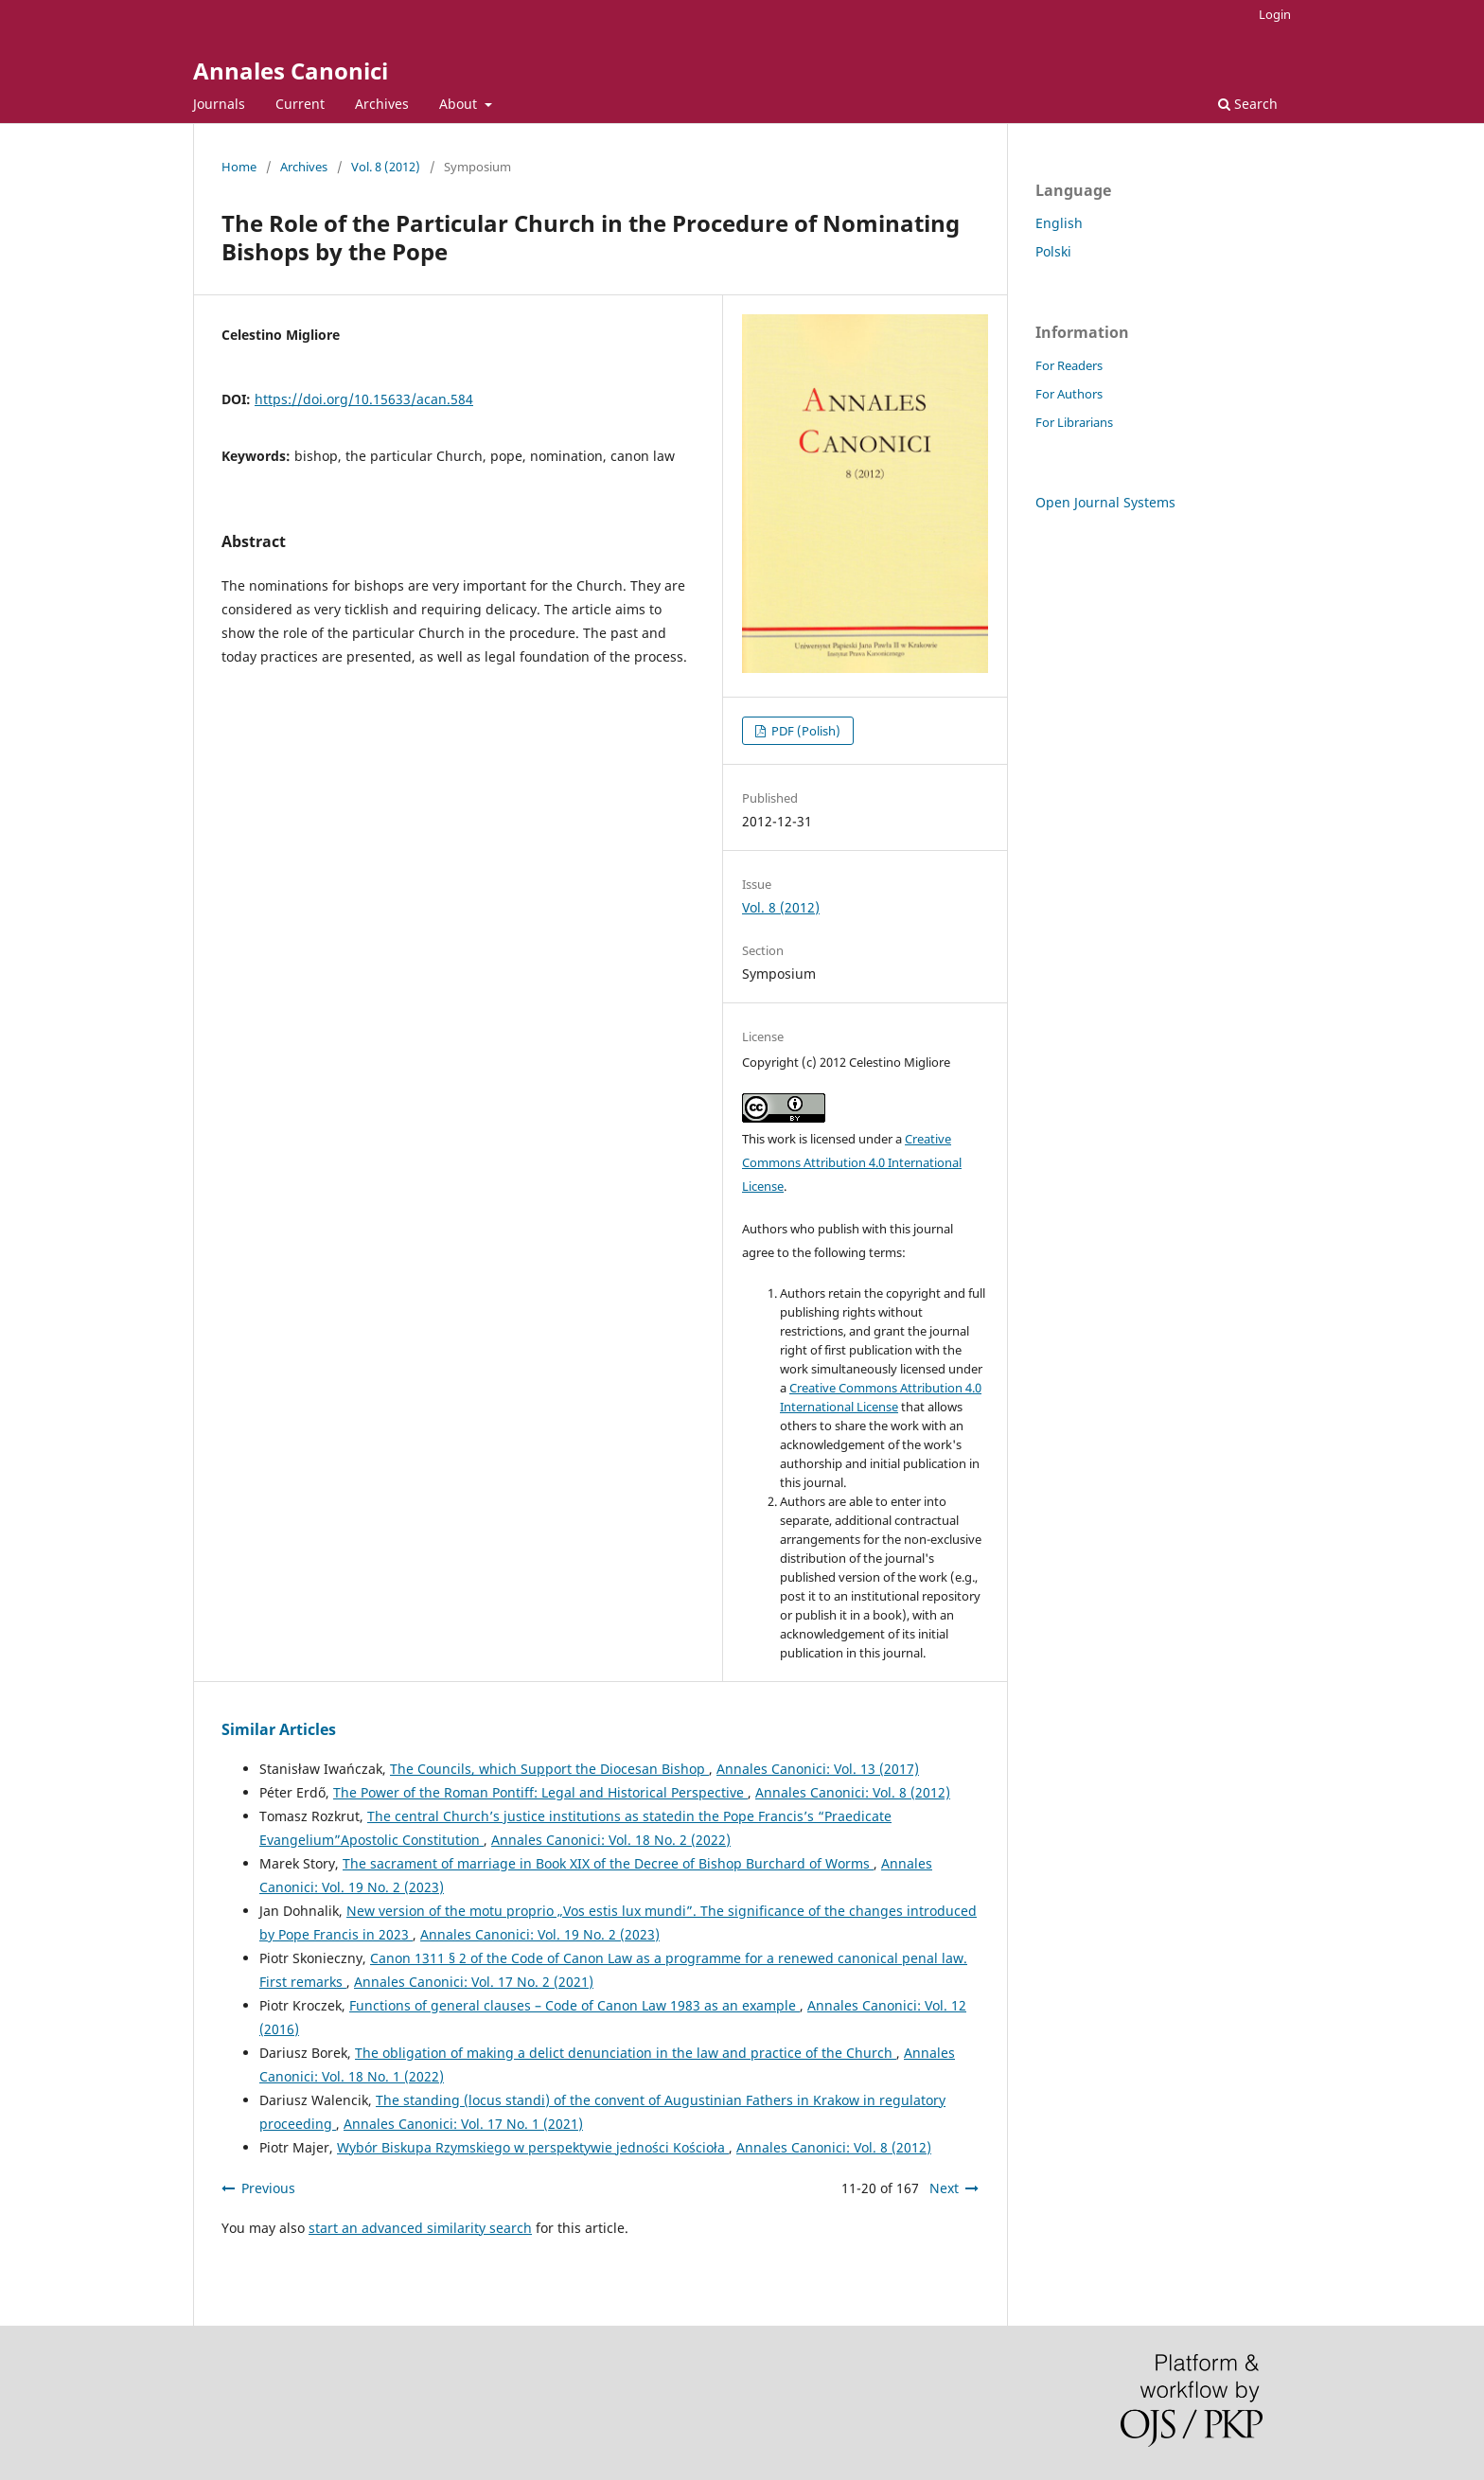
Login (1275, 14)
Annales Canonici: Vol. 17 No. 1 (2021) (463, 2124)
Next (944, 2188)
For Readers (1069, 365)
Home (238, 166)
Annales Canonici (290, 70)
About (460, 104)
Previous (268, 2188)
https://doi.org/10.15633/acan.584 (364, 399)
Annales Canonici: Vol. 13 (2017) (817, 1769)
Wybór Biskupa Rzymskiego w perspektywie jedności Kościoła (533, 2147)
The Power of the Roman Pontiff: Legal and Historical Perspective (540, 1792)
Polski (1053, 251)
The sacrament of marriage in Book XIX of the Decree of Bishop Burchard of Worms (608, 1863)
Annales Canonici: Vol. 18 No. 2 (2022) (611, 1840)
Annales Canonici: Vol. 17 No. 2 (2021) (473, 1982)
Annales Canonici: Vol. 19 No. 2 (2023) (540, 1934)
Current (300, 104)
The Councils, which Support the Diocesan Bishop (549, 1769)
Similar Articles (278, 1729)
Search (1248, 104)
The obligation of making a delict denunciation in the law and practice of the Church (625, 2053)
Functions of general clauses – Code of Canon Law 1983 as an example (574, 2005)
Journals (219, 104)
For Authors (1069, 393)
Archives (382, 104)
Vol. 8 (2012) (385, 166)
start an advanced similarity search (420, 2228)
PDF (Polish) (804, 730)
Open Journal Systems (1105, 502)
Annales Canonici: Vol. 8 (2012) (852, 1792)
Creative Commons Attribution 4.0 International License (852, 1162)
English (1059, 223)
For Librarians (1074, 422)
